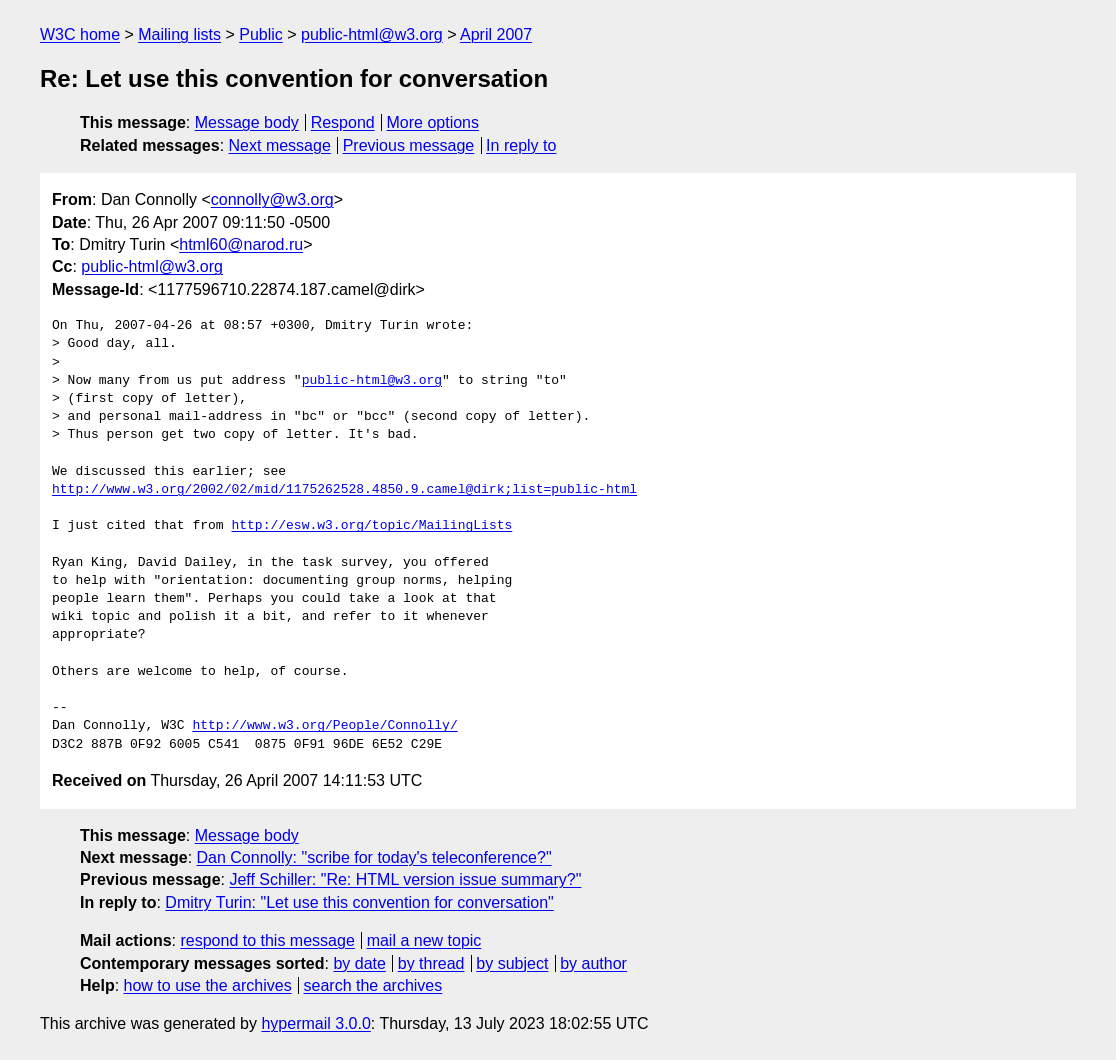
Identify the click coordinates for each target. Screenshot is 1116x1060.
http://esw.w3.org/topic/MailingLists (371, 526)
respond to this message (267, 940)
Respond (343, 122)
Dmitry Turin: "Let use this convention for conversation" (359, 902)
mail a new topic (424, 940)
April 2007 (496, 34)
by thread (431, 963)
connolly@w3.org (272, 199)
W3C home (80, 34)
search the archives (373, 985)
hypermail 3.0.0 (315, 1023)
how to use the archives (208, 985)
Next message (280, 145)
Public (261, 34)
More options (433, 122)
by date (359, 963)
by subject (512, 963)
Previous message (409, 145)
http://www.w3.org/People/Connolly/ (324, 726)
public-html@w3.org (372, 34)
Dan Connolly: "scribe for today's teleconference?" (374, 857)
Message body (247, 122)
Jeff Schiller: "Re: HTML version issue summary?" (405, 879)
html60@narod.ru (241, 244)
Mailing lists (179, 34)
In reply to (521, 145)
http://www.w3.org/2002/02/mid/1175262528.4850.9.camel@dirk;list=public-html (344, 490)
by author (593, 963)
